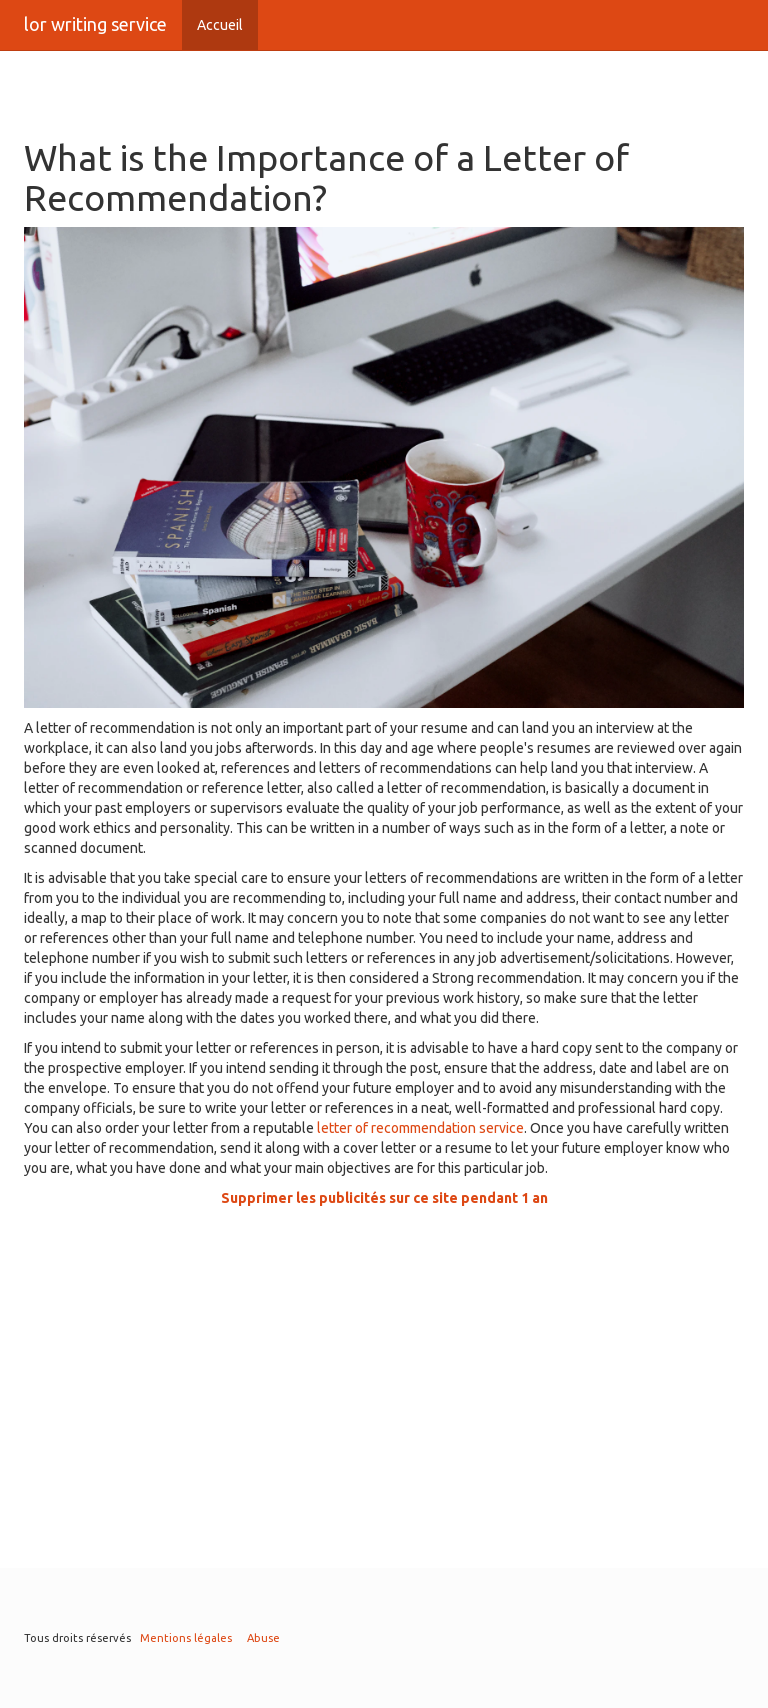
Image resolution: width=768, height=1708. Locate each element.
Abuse (263, 1638)
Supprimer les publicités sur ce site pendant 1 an (384, 1198)
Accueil (220, 25)
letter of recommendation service (420, 1128)
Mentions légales (186, 1638)
